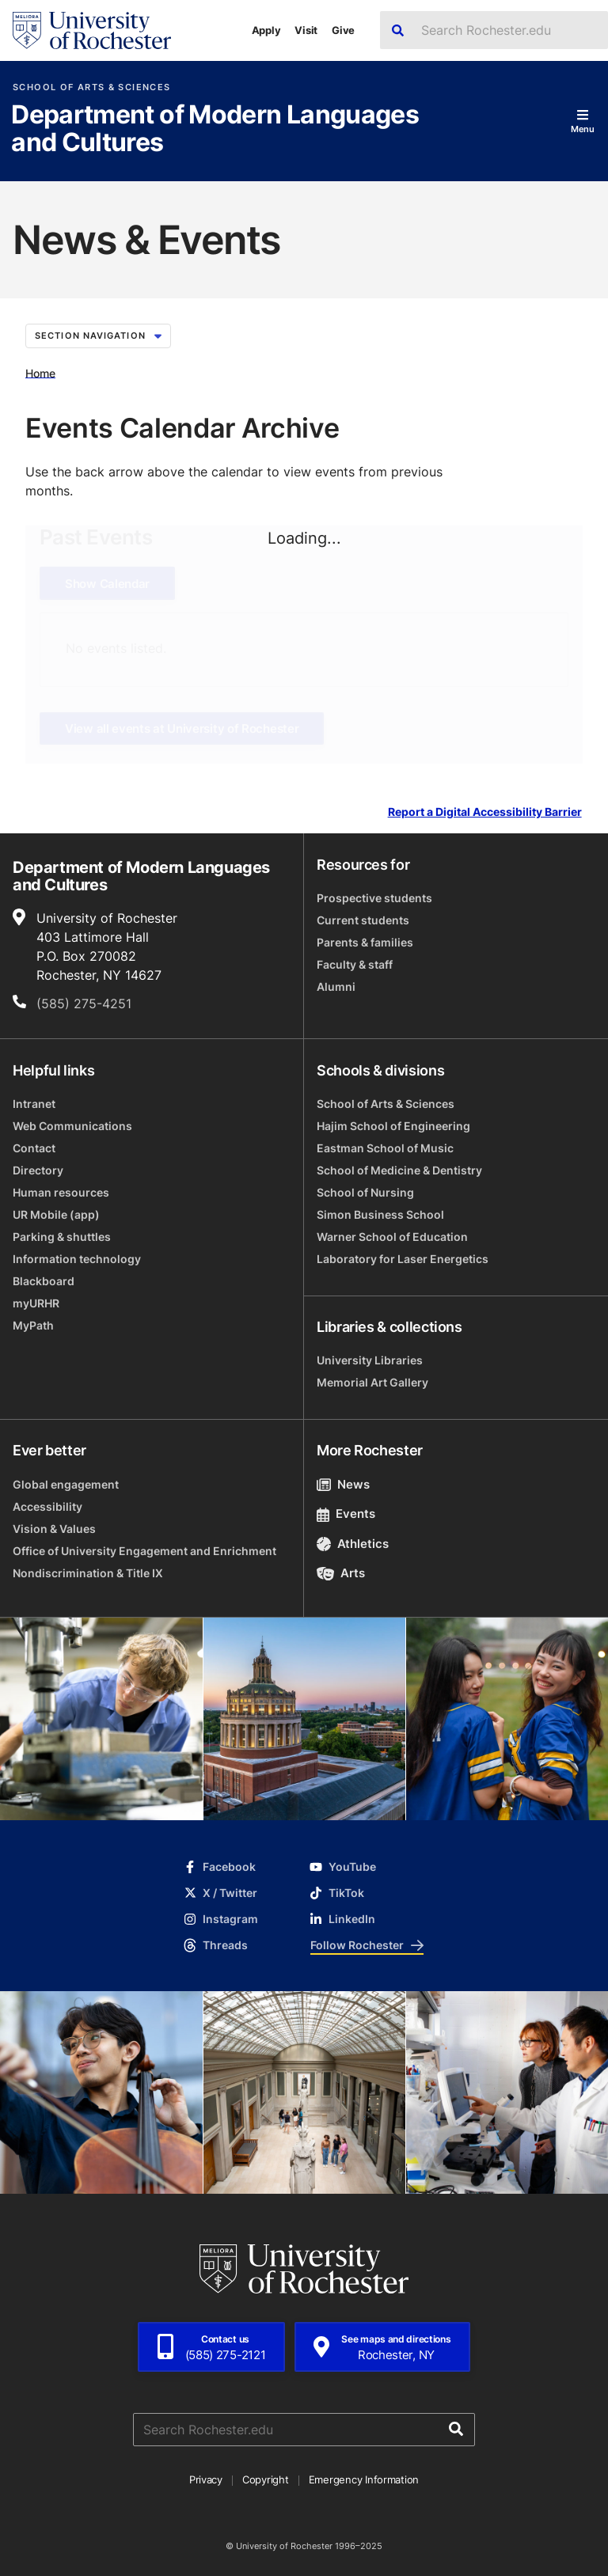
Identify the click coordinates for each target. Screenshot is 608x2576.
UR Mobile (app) (56, 1214)
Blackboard (43, 1280)
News (343, 1484)
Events (346, 1513)
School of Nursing (365, 1192)
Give (343, 30)
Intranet (34, 1103)
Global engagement (66, 1484)
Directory (38, 1170)
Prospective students (374, 897)
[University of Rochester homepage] (92, 30)
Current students (363, 920)
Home (40, 372)
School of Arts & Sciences (91, 87)
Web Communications (72, 1125)
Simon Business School (380, 1214)
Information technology (77, 1258)
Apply (266, 30)
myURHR (36, 1303)
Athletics (353, 1543)
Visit (305, 30)
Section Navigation (98, 335)
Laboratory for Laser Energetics (402, 1258)
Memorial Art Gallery (372, 1382)
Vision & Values (54, 1528)
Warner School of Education (392, 1236)
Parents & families (365, 942)
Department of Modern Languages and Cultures (215, 129)
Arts (341, 1573)
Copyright (265, 2479)
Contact (34, 1147)
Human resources (61, 1192)
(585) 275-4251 (83, 1003)
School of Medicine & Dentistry (399, 1170)
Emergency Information (364, 2479)
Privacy (205, 2479)
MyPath (33, 1325)
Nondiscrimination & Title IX (88, 1572)
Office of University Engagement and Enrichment (144, 1550)
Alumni (336, 986)
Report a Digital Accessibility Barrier (485, 812)
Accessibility (47, 1506)
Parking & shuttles (62, 1236)
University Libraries (370, 1360)
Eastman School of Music (385, 1147)
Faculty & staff (355, 964)
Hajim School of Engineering (393, 1125)
